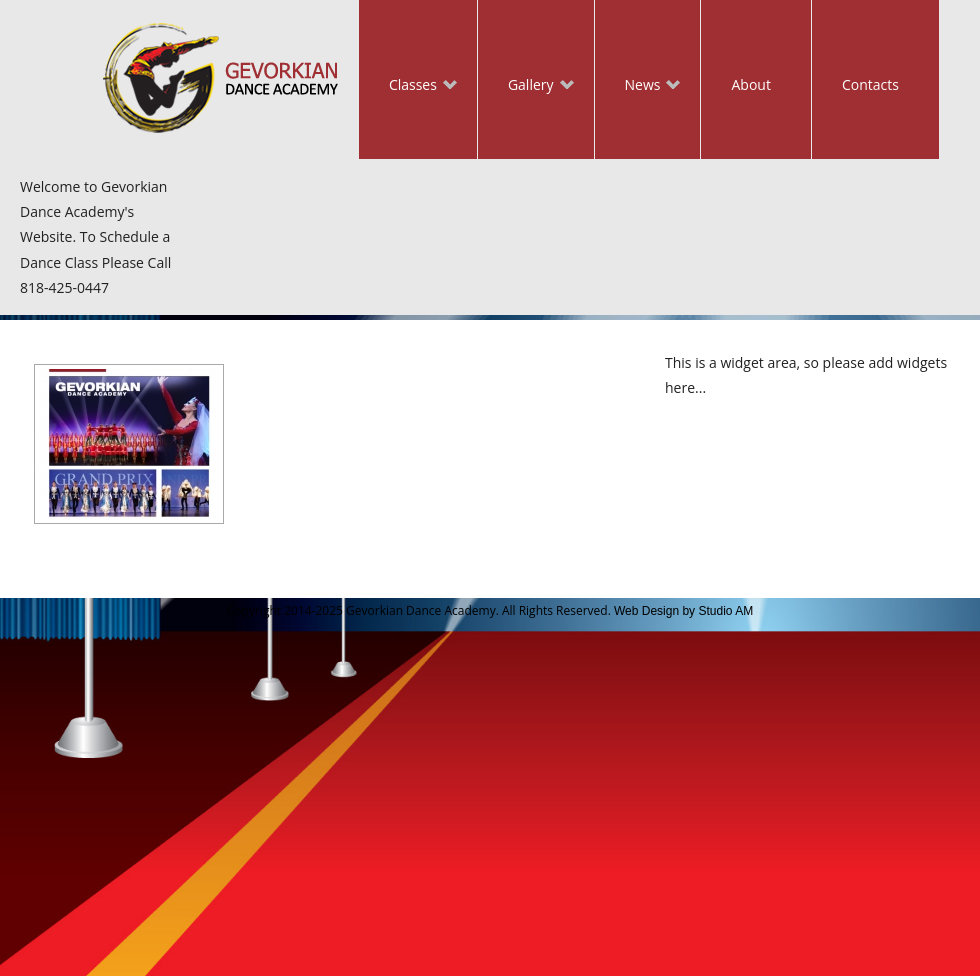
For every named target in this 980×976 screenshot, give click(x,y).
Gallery (526, 86)
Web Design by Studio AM (683, 611)
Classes (408, 86)
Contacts (870, 84)
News (638, 86)
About (750, 84)
